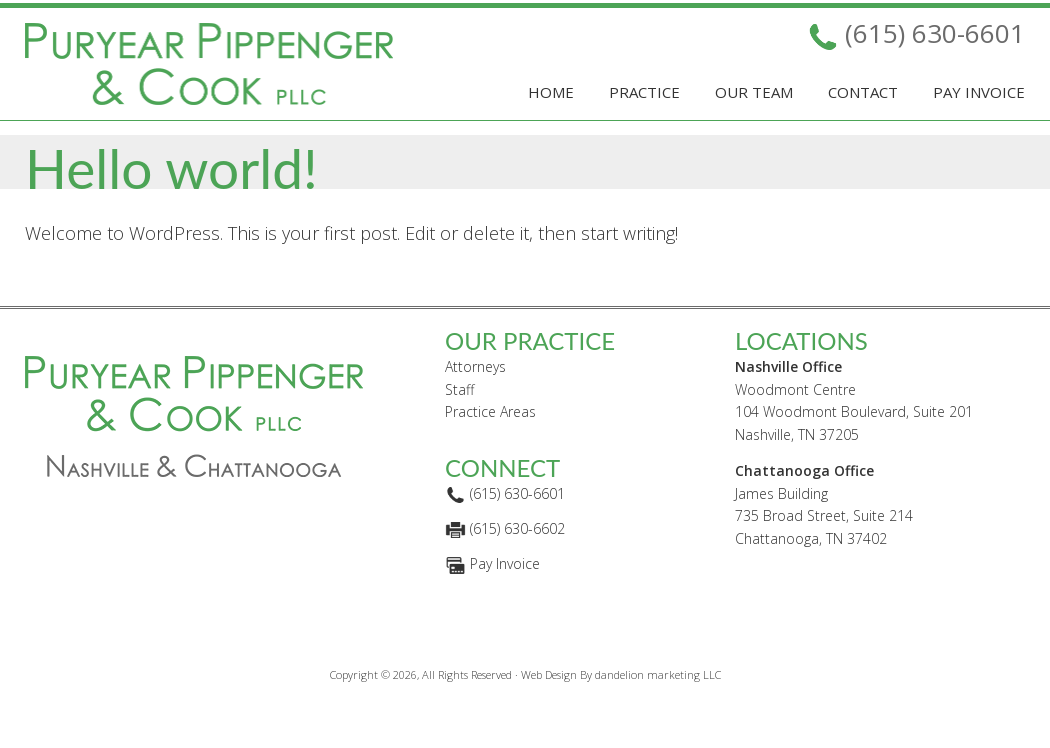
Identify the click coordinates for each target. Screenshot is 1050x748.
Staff (459, 423)
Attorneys (475, 400)
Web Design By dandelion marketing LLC (621, 708)
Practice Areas (490, 446)
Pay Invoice (505, 598)
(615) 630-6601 (935, 33)
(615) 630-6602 (517, 563)
